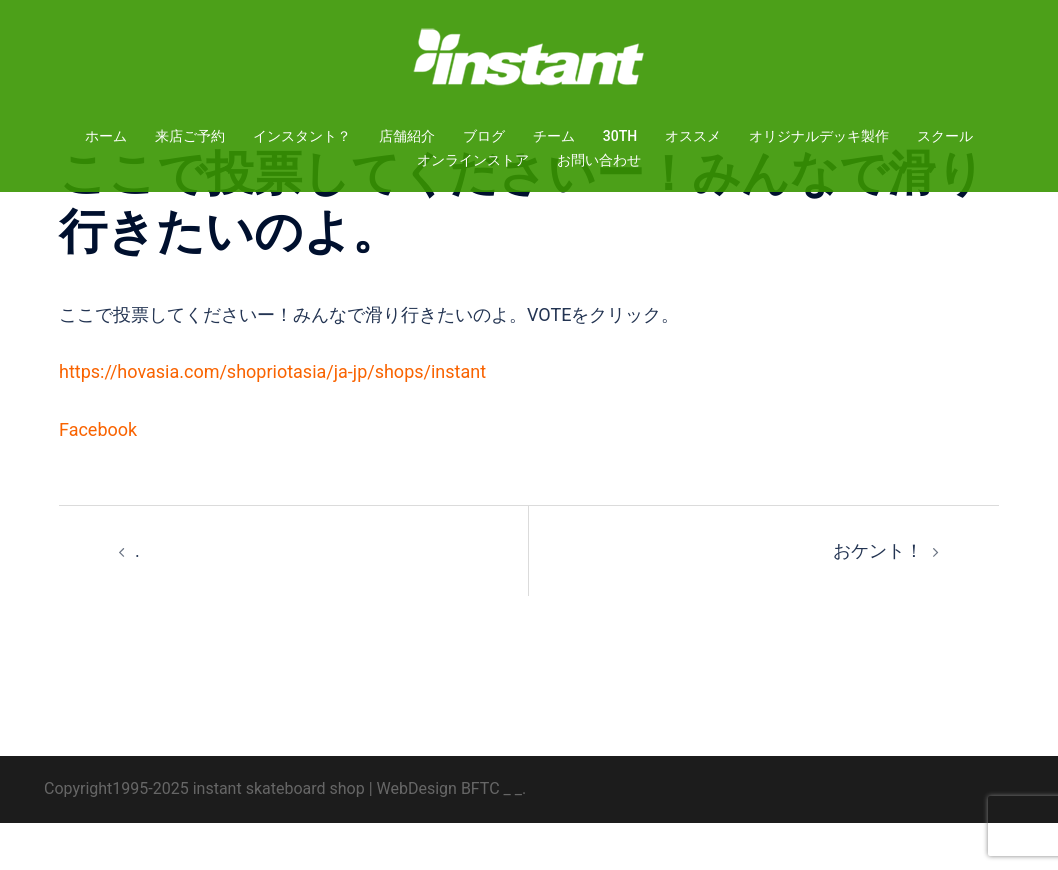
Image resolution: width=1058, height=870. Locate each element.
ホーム (106, 136)
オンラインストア (473, 160)
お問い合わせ (599, 160)
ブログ (484, 136)
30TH (620, 136)
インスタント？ (302, 136)
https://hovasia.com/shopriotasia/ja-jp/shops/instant (272, 418)
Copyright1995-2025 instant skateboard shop (204, 835)
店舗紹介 (407, 136)
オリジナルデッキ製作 (819, 136)
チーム (554, 136)
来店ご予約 (190, 136)
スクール (945, 136)
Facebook (98, 476)
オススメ (693, 136)
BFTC (480, 835)
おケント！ (878, 597)
